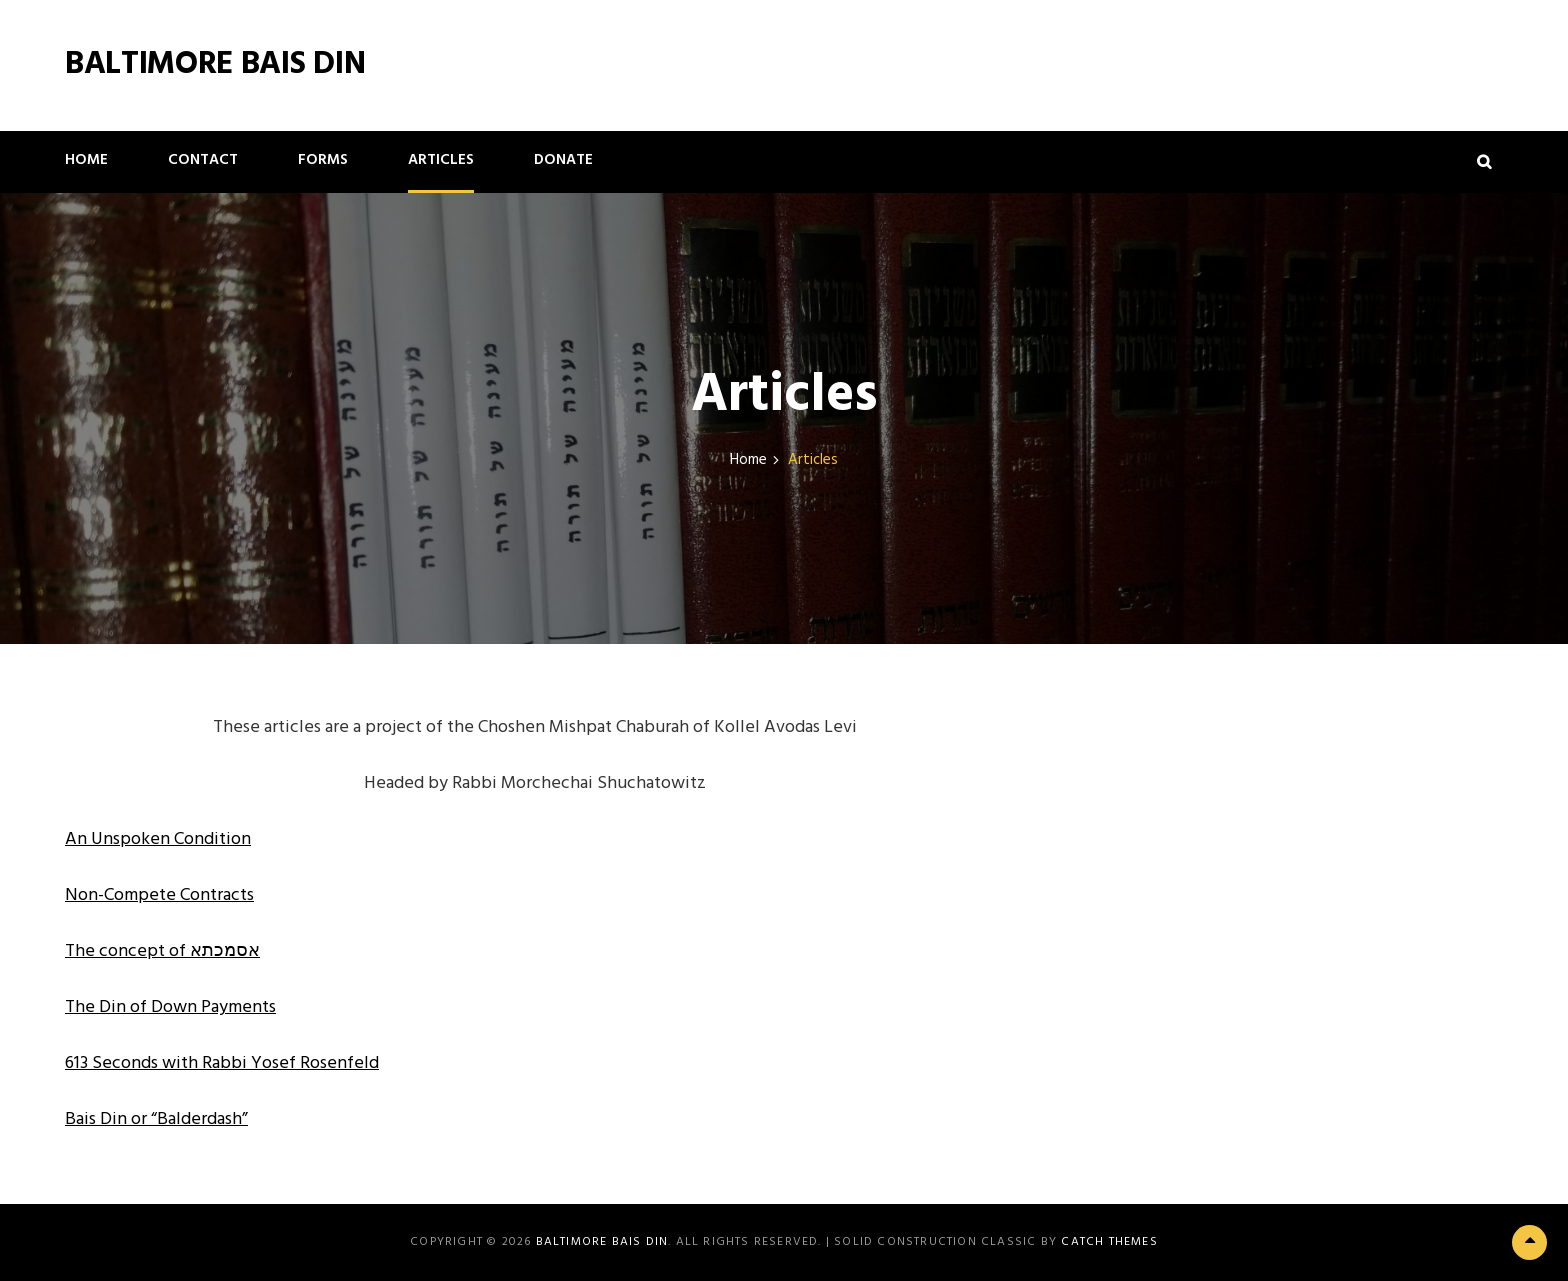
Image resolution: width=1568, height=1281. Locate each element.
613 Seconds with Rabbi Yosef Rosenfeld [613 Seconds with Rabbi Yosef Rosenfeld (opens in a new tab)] (222, 1063)
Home (86, 160)
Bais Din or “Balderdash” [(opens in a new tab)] (156, 1119)
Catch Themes (1109, 1242)
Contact (203, 160)
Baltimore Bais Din (215, 64)
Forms (323, 160)
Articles (441, 160)
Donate (563, 160)
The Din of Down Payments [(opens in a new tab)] (170, 1007)
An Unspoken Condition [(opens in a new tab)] (158, 839)
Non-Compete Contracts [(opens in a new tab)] (159, 895)
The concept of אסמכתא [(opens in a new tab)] (162, 951)
